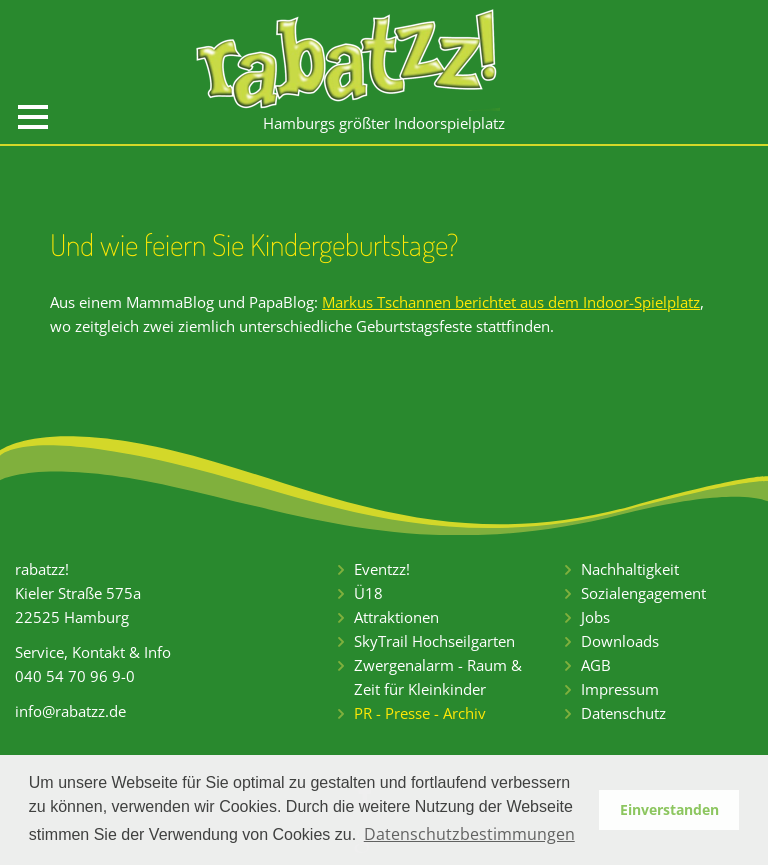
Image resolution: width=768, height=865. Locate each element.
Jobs (595, 617)
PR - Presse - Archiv (420, 713)
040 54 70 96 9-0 (75, 676)
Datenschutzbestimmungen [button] (469, 834)
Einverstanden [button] (669, 809)
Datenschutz (623, 713)
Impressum (620, 689)
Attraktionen (396, 617)
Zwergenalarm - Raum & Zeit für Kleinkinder (438, 677)
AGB (596, 665)
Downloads (620, 641)
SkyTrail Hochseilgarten (434, 641)
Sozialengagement (643, 593)
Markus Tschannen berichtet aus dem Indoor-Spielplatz (511, 302)
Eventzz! (382, 569)
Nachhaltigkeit (630, 569)
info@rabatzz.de (70, 711)
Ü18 (368, 593)
